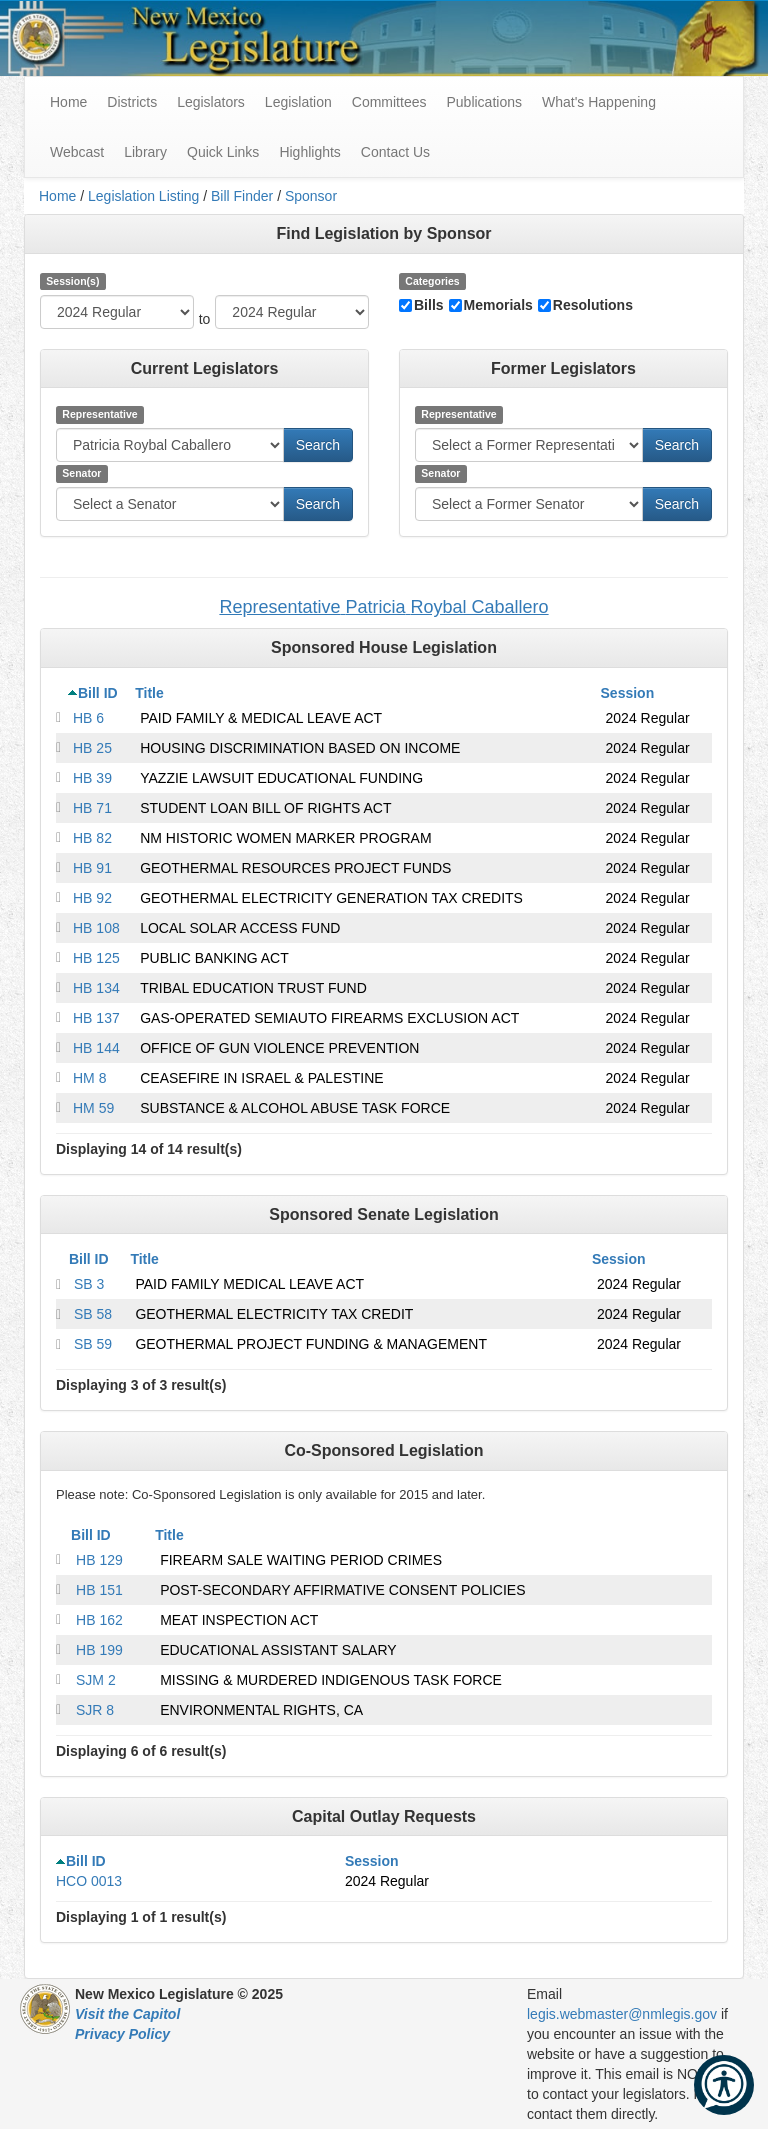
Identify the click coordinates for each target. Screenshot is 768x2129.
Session (628, 693)
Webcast (77, 152)
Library (145, 152)
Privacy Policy (122, 2034)
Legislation (298, 102)
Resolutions (593, 305)
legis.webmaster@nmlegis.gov (622, 2014)
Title (149, 693)
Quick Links (223, 152)
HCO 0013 (89, 1881)
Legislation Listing (143, 196)
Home (57, 196)
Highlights (309, 152)
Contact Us (395, 152)
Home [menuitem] (68, 102)
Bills (429, 305)
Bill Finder (242, 196)
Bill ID (98, 693)
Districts (132, 102)
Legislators (211, 102)
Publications (484, 102)
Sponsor (311, 196)
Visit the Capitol (127, 2014)
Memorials (498, 305)
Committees (389, 102)
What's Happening (599, 102)
